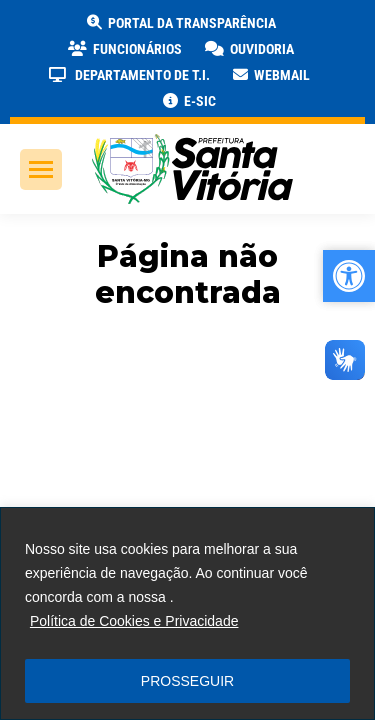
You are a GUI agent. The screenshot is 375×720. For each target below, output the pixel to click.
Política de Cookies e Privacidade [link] (134, 621)
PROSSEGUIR (187, 681)
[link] (180, 23)
